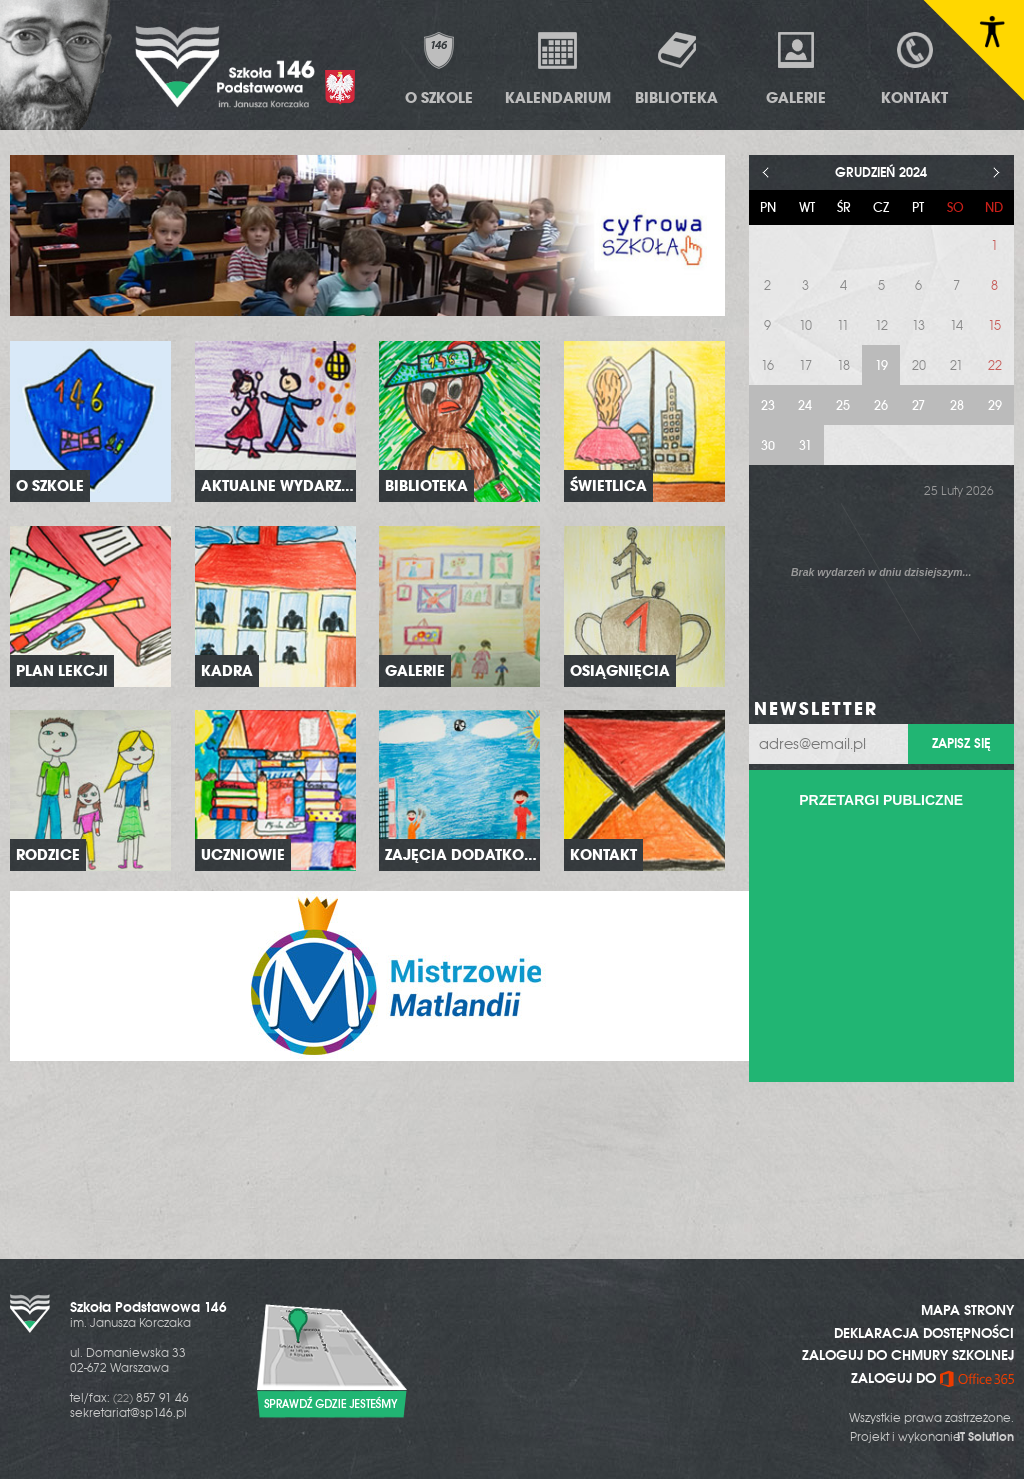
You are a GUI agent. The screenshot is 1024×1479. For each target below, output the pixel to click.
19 (881, 365)
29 (995, 405)
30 (768, 445)
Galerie (796, 68)
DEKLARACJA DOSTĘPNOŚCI (924, 1333)
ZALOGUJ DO (932, 1378)
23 (768, 405)
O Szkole (439, 68)
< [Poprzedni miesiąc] (766, 172)
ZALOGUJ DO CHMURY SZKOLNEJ (908, 1355)
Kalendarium (558, 68)
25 (843, 405)
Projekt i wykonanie (932, 1437)
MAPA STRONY (967, 1310)
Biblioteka (676, 68)
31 (805, 445)
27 (918, 405)
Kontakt (914, 68)
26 (881, 405)
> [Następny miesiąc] (996, 172)
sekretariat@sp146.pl (128, 1413)
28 (957, 405)
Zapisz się (961, 743)
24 (805, 405)
